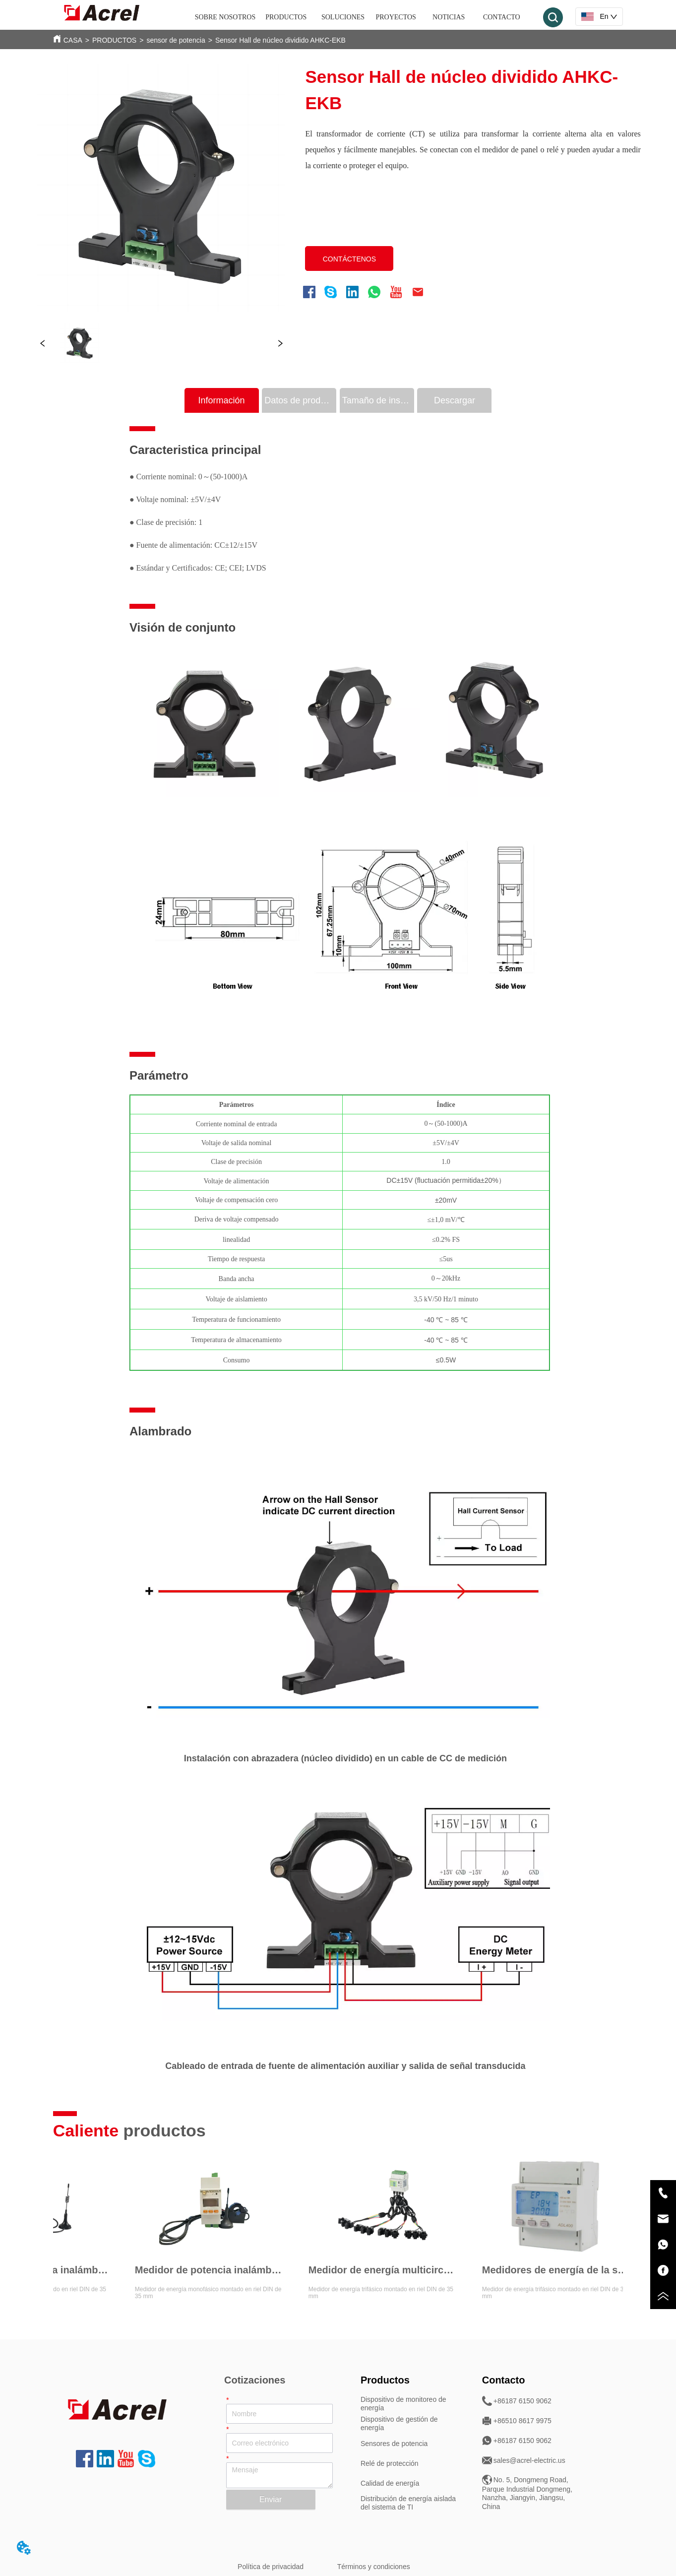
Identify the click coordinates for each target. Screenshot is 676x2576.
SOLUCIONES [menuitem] (343, 17)
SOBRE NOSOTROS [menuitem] (225, 17)
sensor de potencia (175, 40)
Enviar (270, 2499)
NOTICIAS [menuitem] (448, 17)
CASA (72, 40)
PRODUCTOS (114, 40)
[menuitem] (285, 17)
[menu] (361, 17)
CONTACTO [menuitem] (501, 17)
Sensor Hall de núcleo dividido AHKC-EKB (280, 40)
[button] (285, 17)
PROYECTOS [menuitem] (395, 17)
